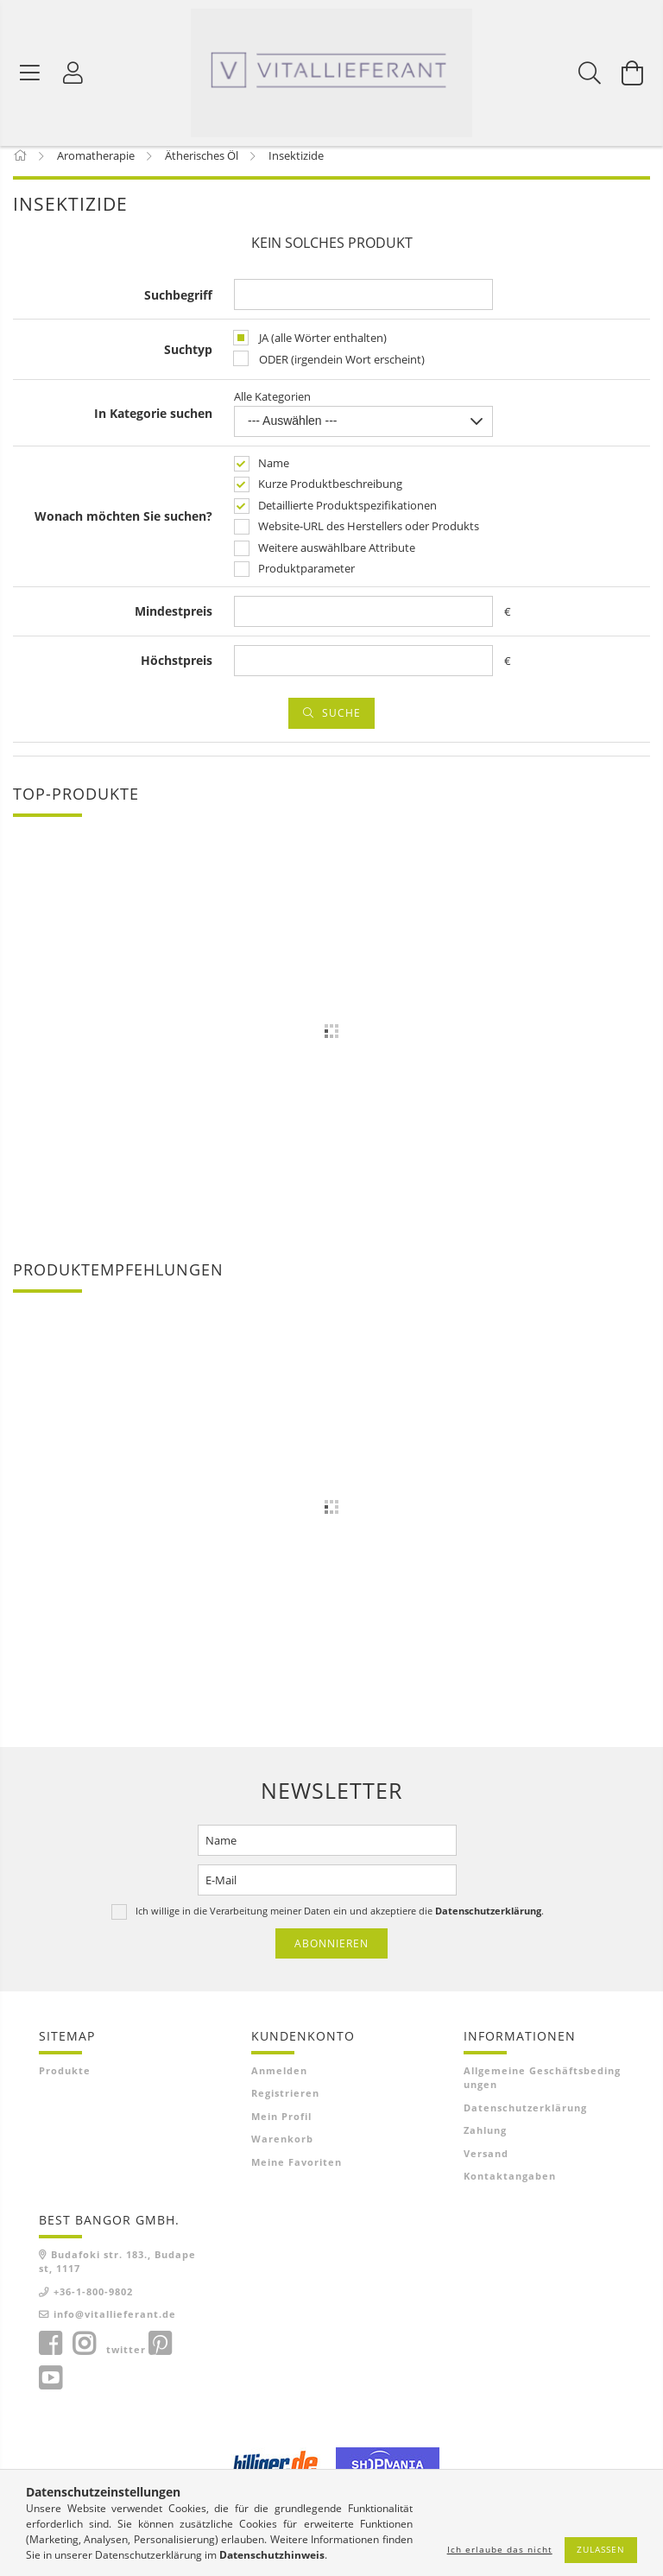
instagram (84, 2356)
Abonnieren (331, 1954)
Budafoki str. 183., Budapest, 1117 (117, 2274)
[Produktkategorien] (30, 73)
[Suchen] (589, 73)
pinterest (159, 2356)
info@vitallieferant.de (115, 2326)
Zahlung (485, 2142)
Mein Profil (281, 2128)
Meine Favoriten (296, 2174)
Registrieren (285, 2104)
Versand (486, 2165)
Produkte (65, 2082)
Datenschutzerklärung (525, 2119)
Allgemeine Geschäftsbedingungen (542, 2090)
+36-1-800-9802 (93, 2303)
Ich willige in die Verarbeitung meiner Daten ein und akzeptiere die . (340, 1921)
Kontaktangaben (510, 2187)
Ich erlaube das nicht (499, 2549)
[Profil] (73, 73)
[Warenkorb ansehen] (633, 73)
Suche (341, 724)
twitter (126, 2361)
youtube (50, 2390)
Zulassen (601, 2549)
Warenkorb (282, 2150)
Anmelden (279, 2082)
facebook (50, 2356)
